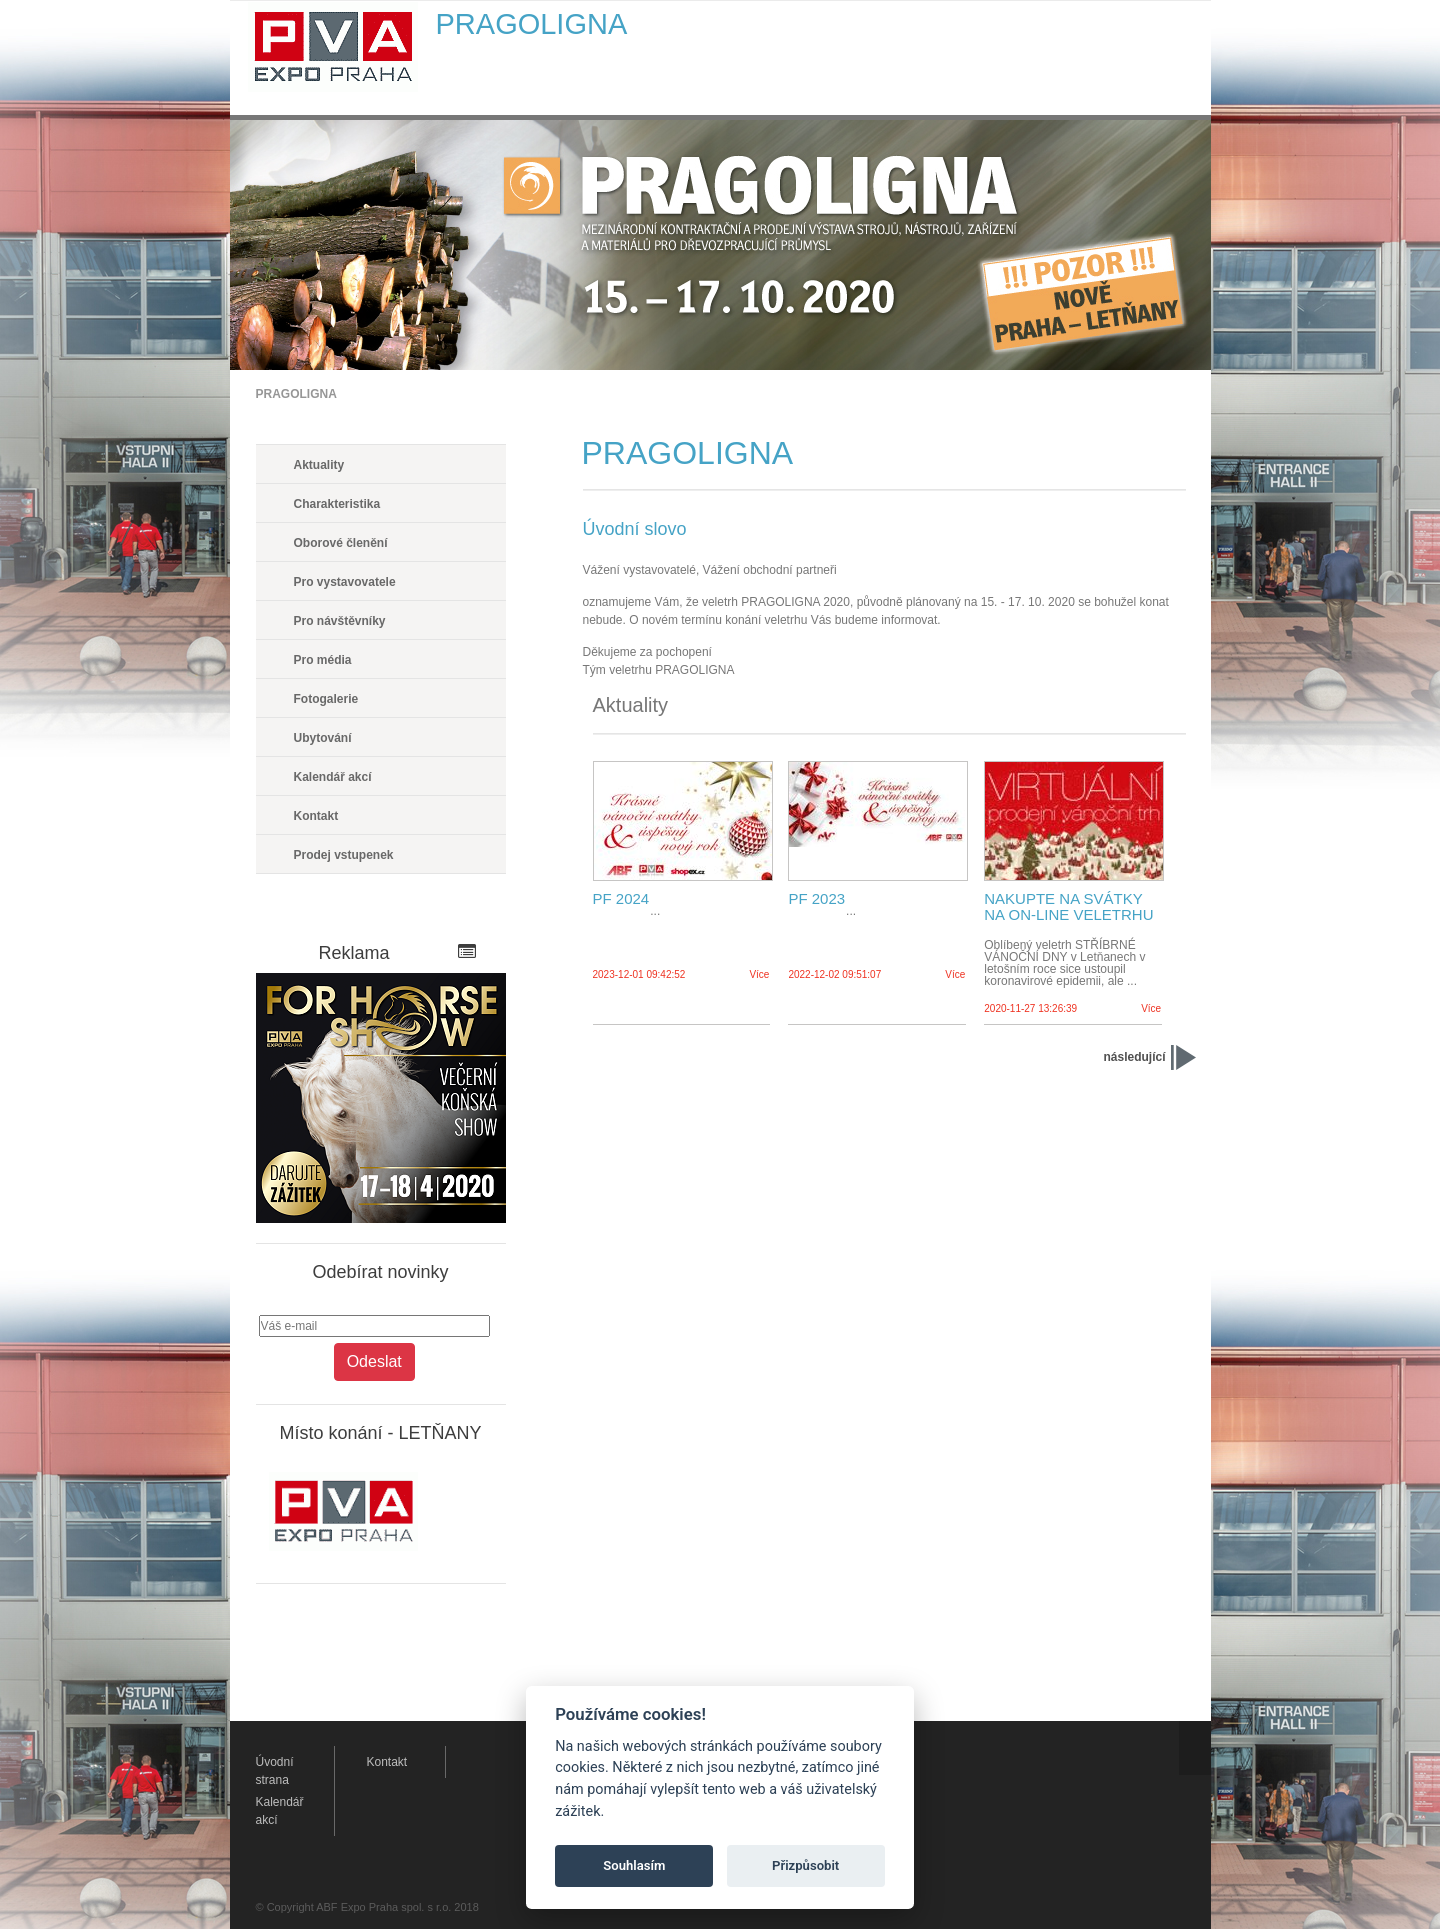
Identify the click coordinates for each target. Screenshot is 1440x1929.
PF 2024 (621, 899)
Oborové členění (341, 543)
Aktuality (319, 465)
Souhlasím (634, 1865)
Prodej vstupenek (344, 855)
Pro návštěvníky (340, 621)
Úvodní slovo (635, 529)
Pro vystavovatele (345, 582)
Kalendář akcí (333, 777)
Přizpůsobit (805, 1865)
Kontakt (316, 816)
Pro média (323, 660)
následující (1134, 1057)
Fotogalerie (326, 699)
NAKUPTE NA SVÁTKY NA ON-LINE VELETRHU (1068, 907)
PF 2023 (816, 899)
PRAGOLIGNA (296, 394)
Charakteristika (337, 504)
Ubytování (323, 738)
